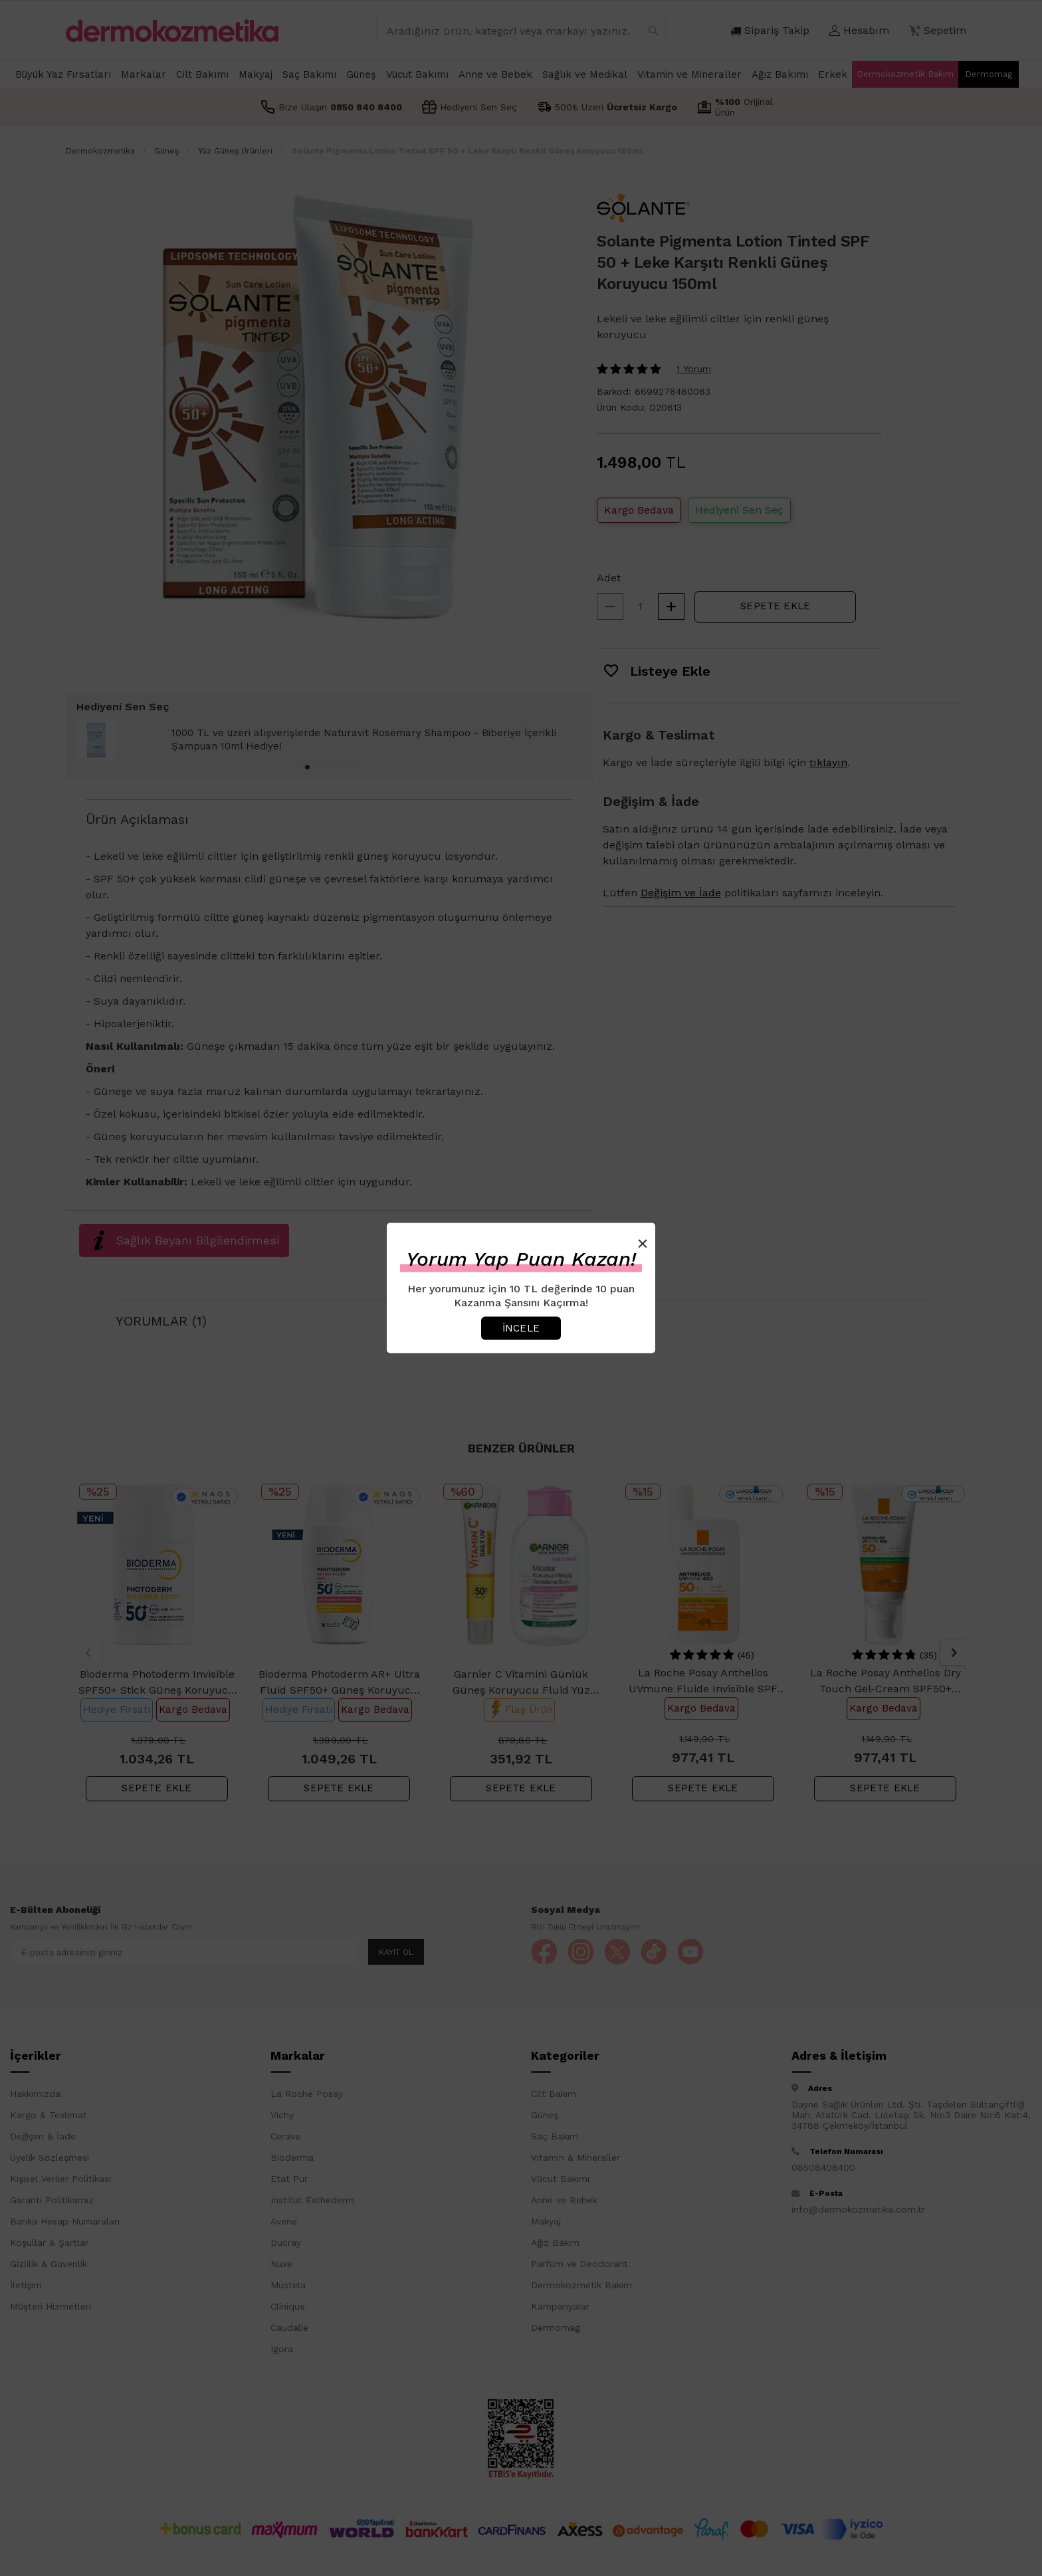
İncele (521, 1328)
